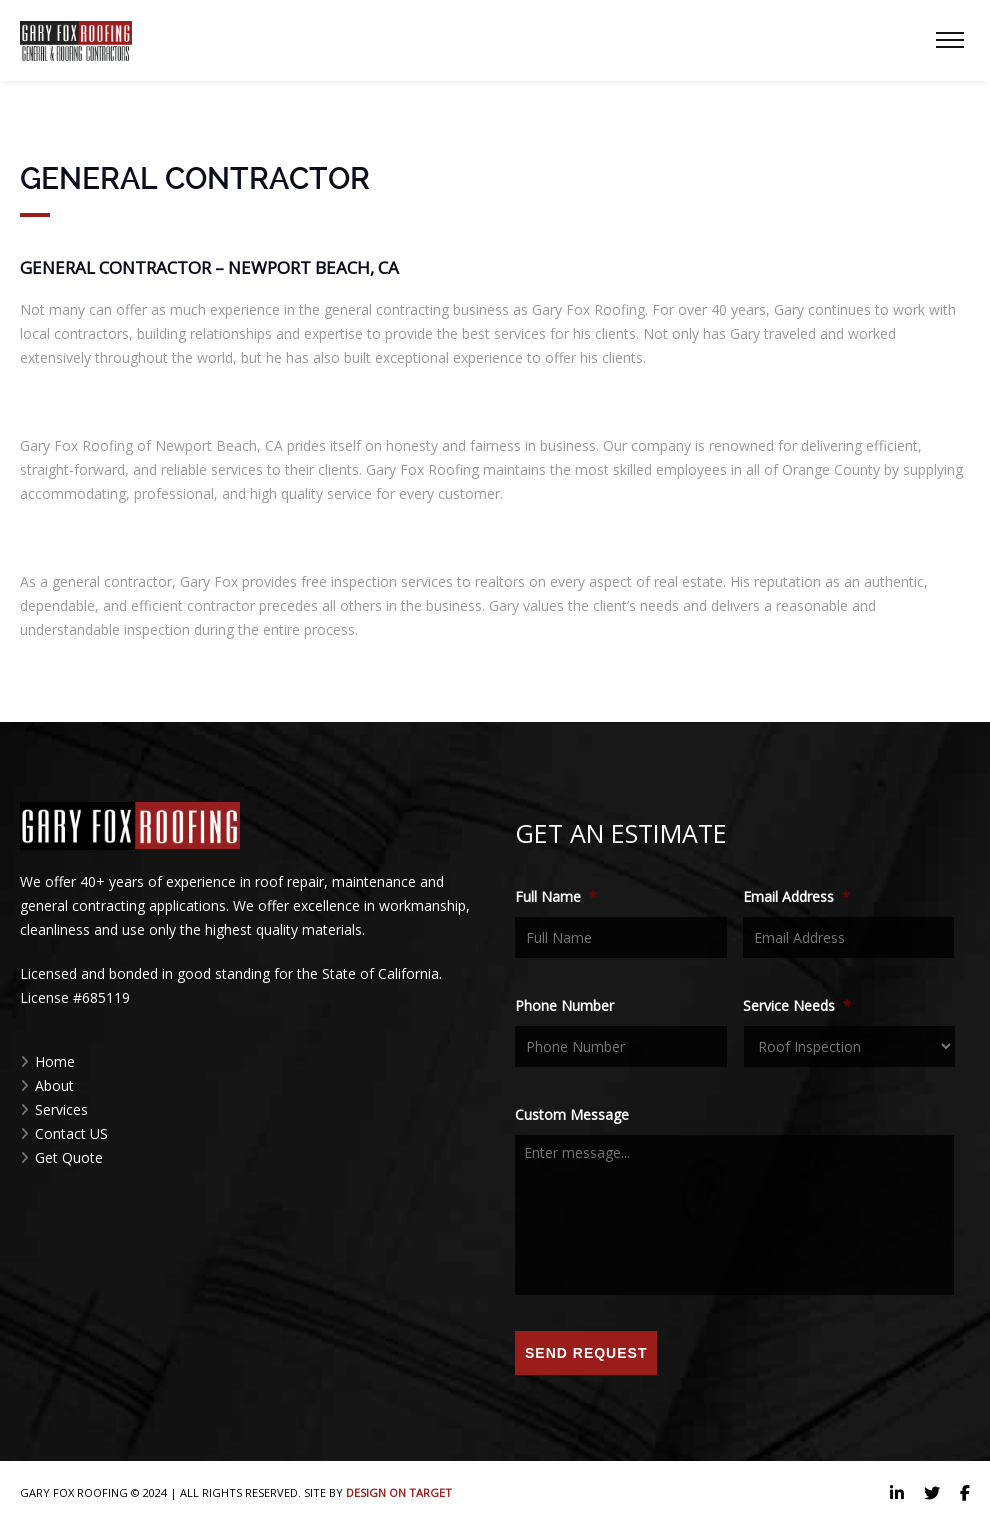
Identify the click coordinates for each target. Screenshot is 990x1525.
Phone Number (564, 1006)
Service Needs (797, 1006)
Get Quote (69, 1157)
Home (55, 1061)
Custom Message (572, 1115)
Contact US (71, 1133)
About (54, 1085)
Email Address (796, 897)
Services (61, 1109)
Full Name (556, 897)
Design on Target (399, 1492)
